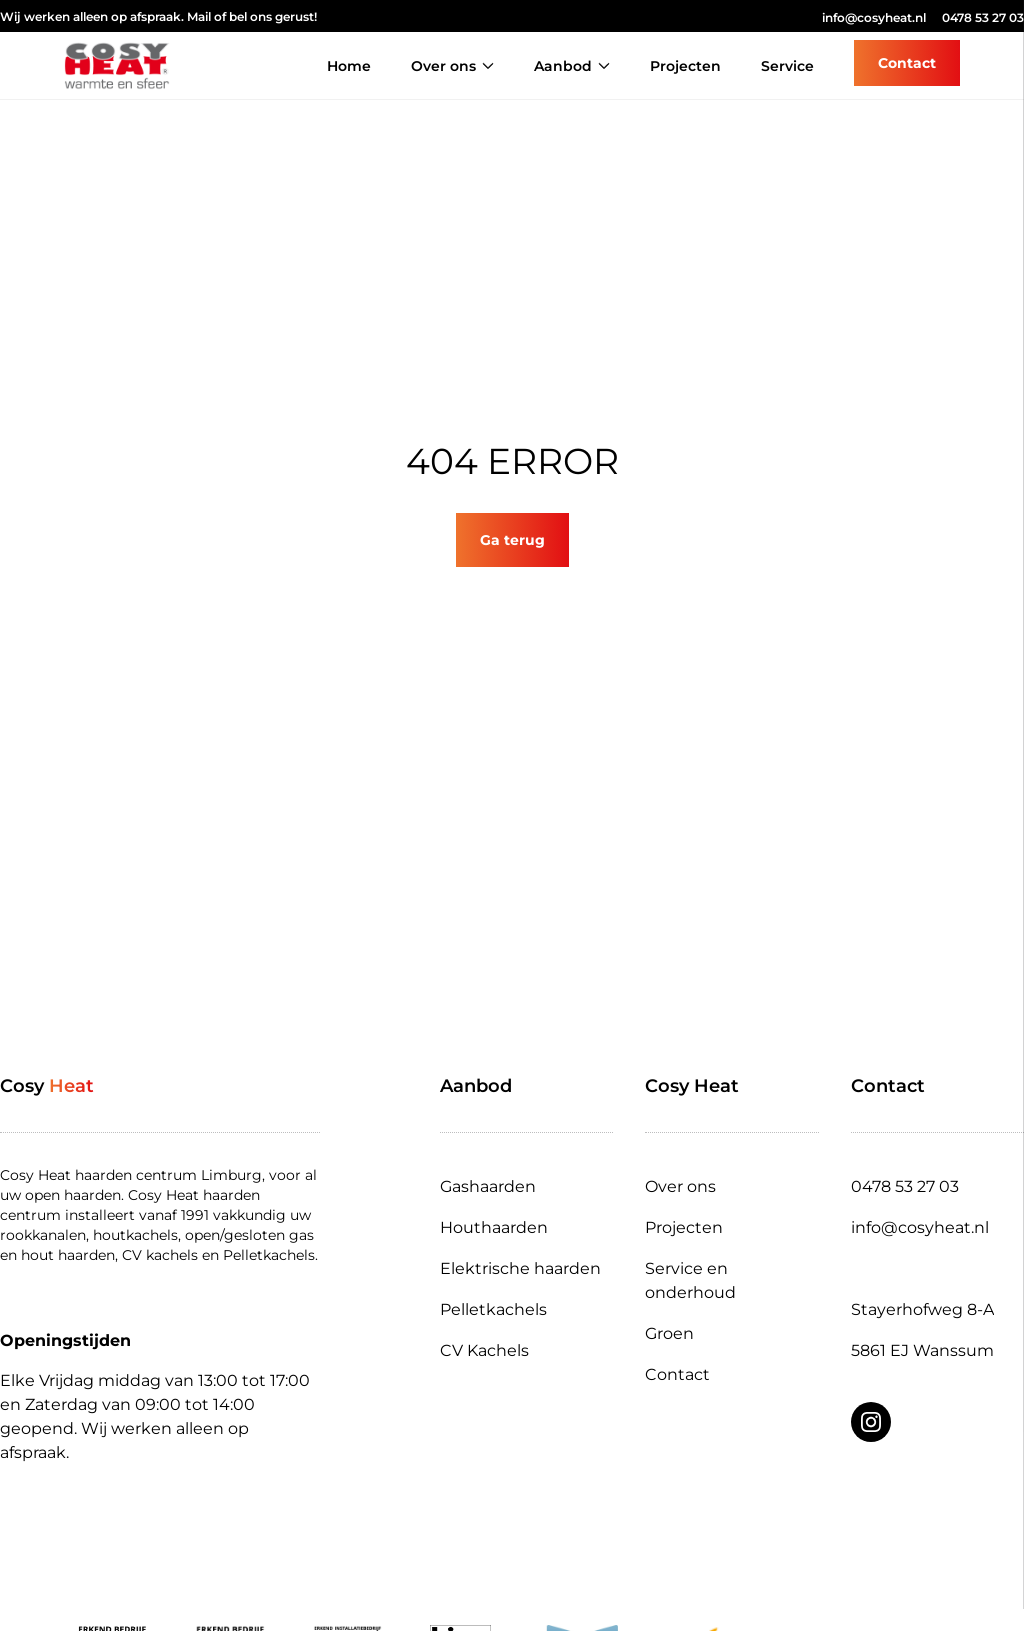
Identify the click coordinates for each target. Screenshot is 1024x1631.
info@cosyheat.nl (874, 17)
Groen (669, 1333)
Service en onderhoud (690, 1280)
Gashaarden (488, 1186)
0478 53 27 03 (983, 17)
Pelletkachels (493, 1309)
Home (349, 66)
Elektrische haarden (520, 1268)
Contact (677, 1374)
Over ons (452, 66)
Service (787, 66)
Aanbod (572, 66)
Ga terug (512, 540)
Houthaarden (494, 1227)
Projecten (685, 66)
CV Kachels (484, 1350)
